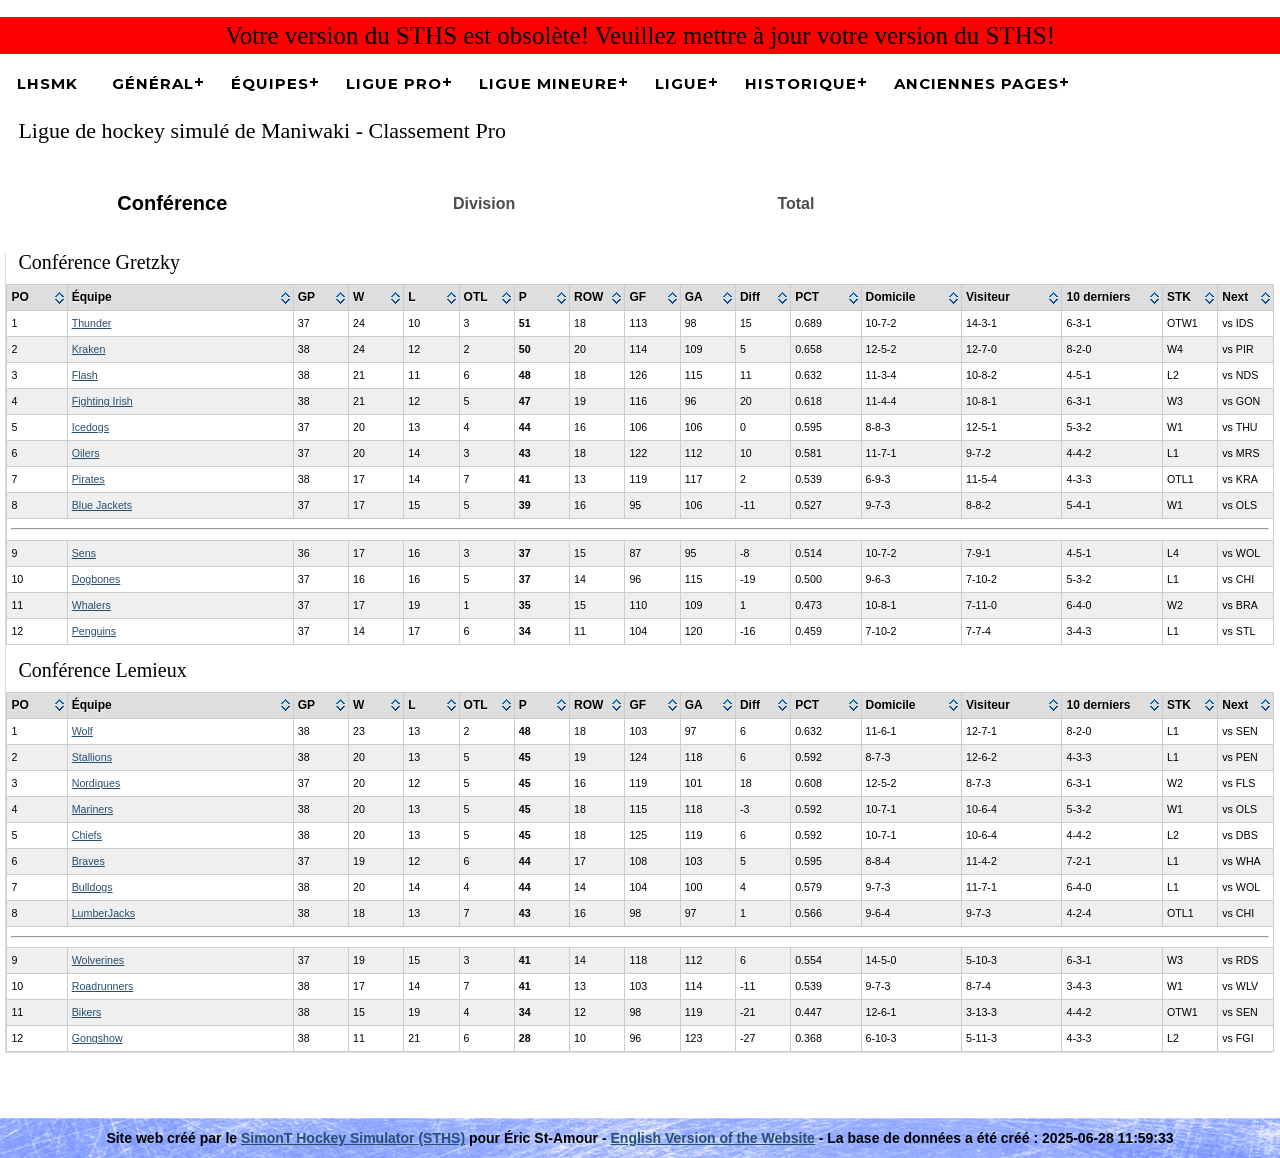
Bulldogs (92, 887)
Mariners (92, 809)
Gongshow (97, 1038)
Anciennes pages (976, 83)
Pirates (88, 479)
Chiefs (87, 835)
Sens (84, 553)
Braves (88, 861)
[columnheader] (37, 298)
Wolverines (98, 960)
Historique (801, 83)
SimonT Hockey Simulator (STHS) (353, 1138)
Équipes (270, 83)
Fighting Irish (102, 401)
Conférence (172, 203)
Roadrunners (103, 986)
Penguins (94, 631)
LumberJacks (103, 913)
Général (153, 83)
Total (795, 203)
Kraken (89, 349)
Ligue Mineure (548, 83)
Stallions (92, 757)
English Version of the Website (713, 1138)
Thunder (92, 323)
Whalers (91, 605)
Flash (85, 375)
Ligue (681, 83)
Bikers (87, 1012)
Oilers (86, 453)
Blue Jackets (102, 505)
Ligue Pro (394, 83)
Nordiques (96, 783)
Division (484, 203)
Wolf (82, 731)
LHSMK (47, 83)
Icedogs (90, 427)
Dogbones (96, 579)
